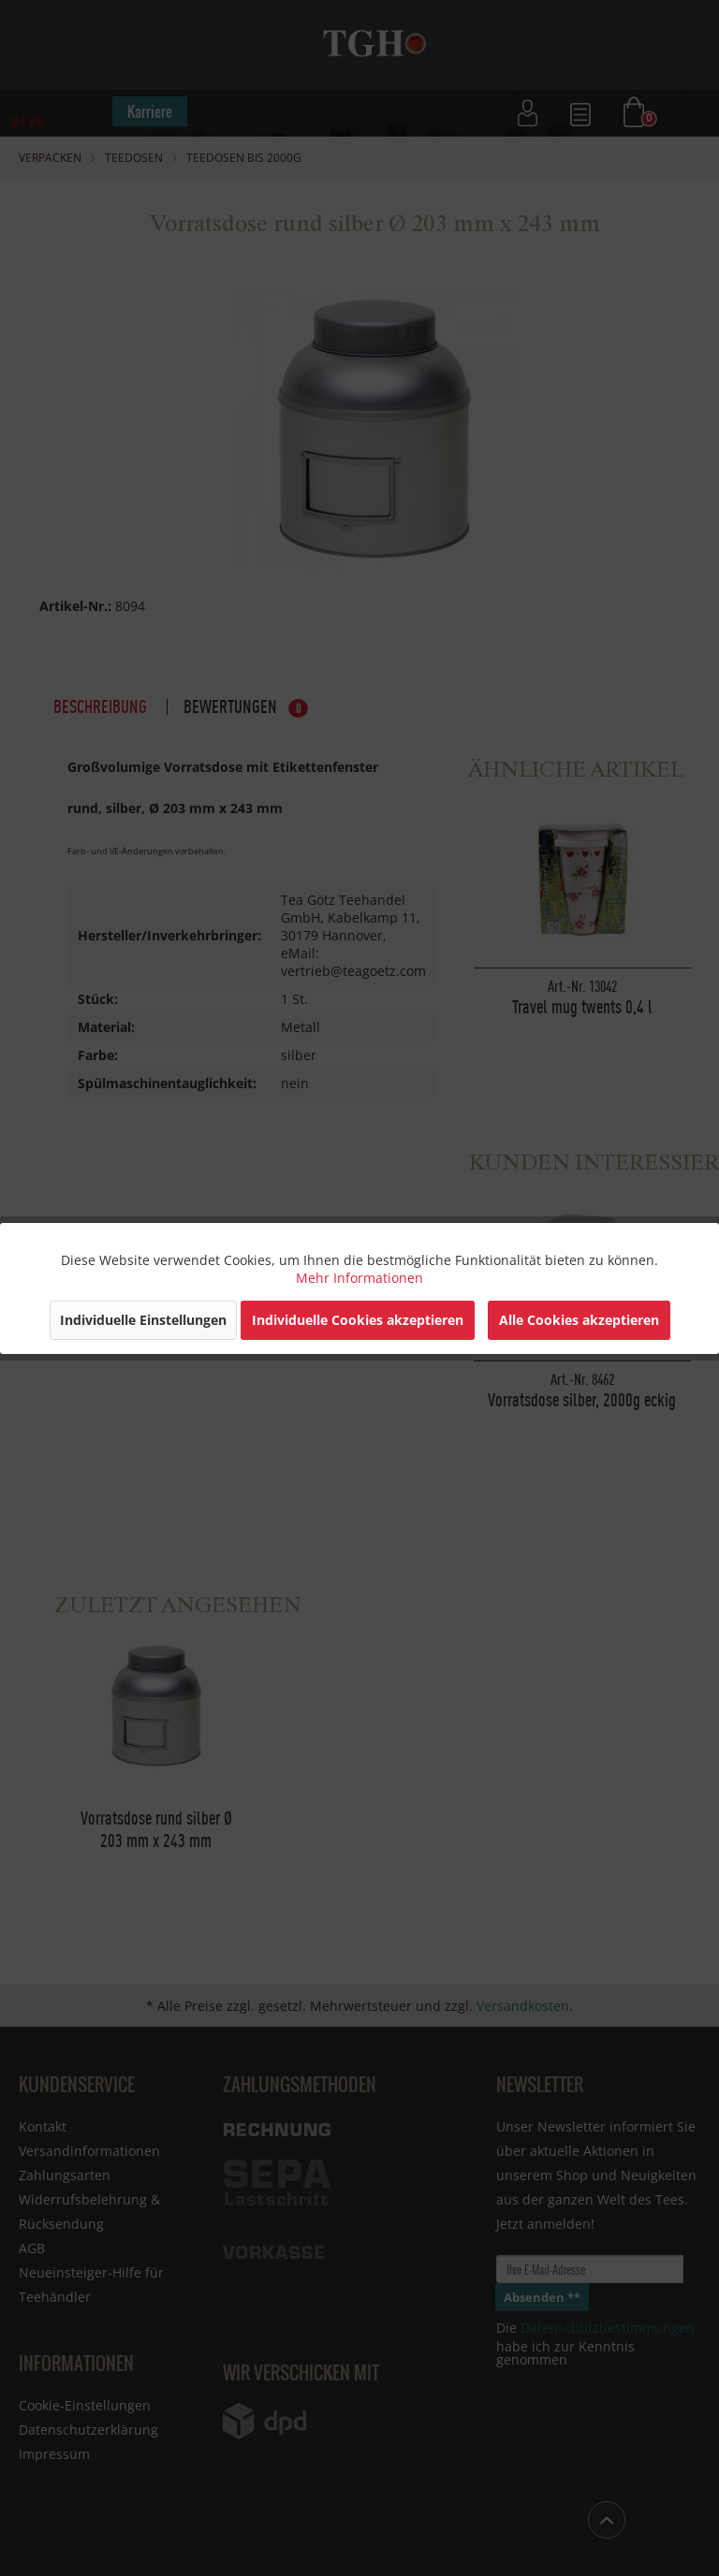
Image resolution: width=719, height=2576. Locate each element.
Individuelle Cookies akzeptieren (357, 1320)
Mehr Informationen (359, 1278)
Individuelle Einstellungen (143, 1320)
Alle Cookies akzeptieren (579, 1320)
